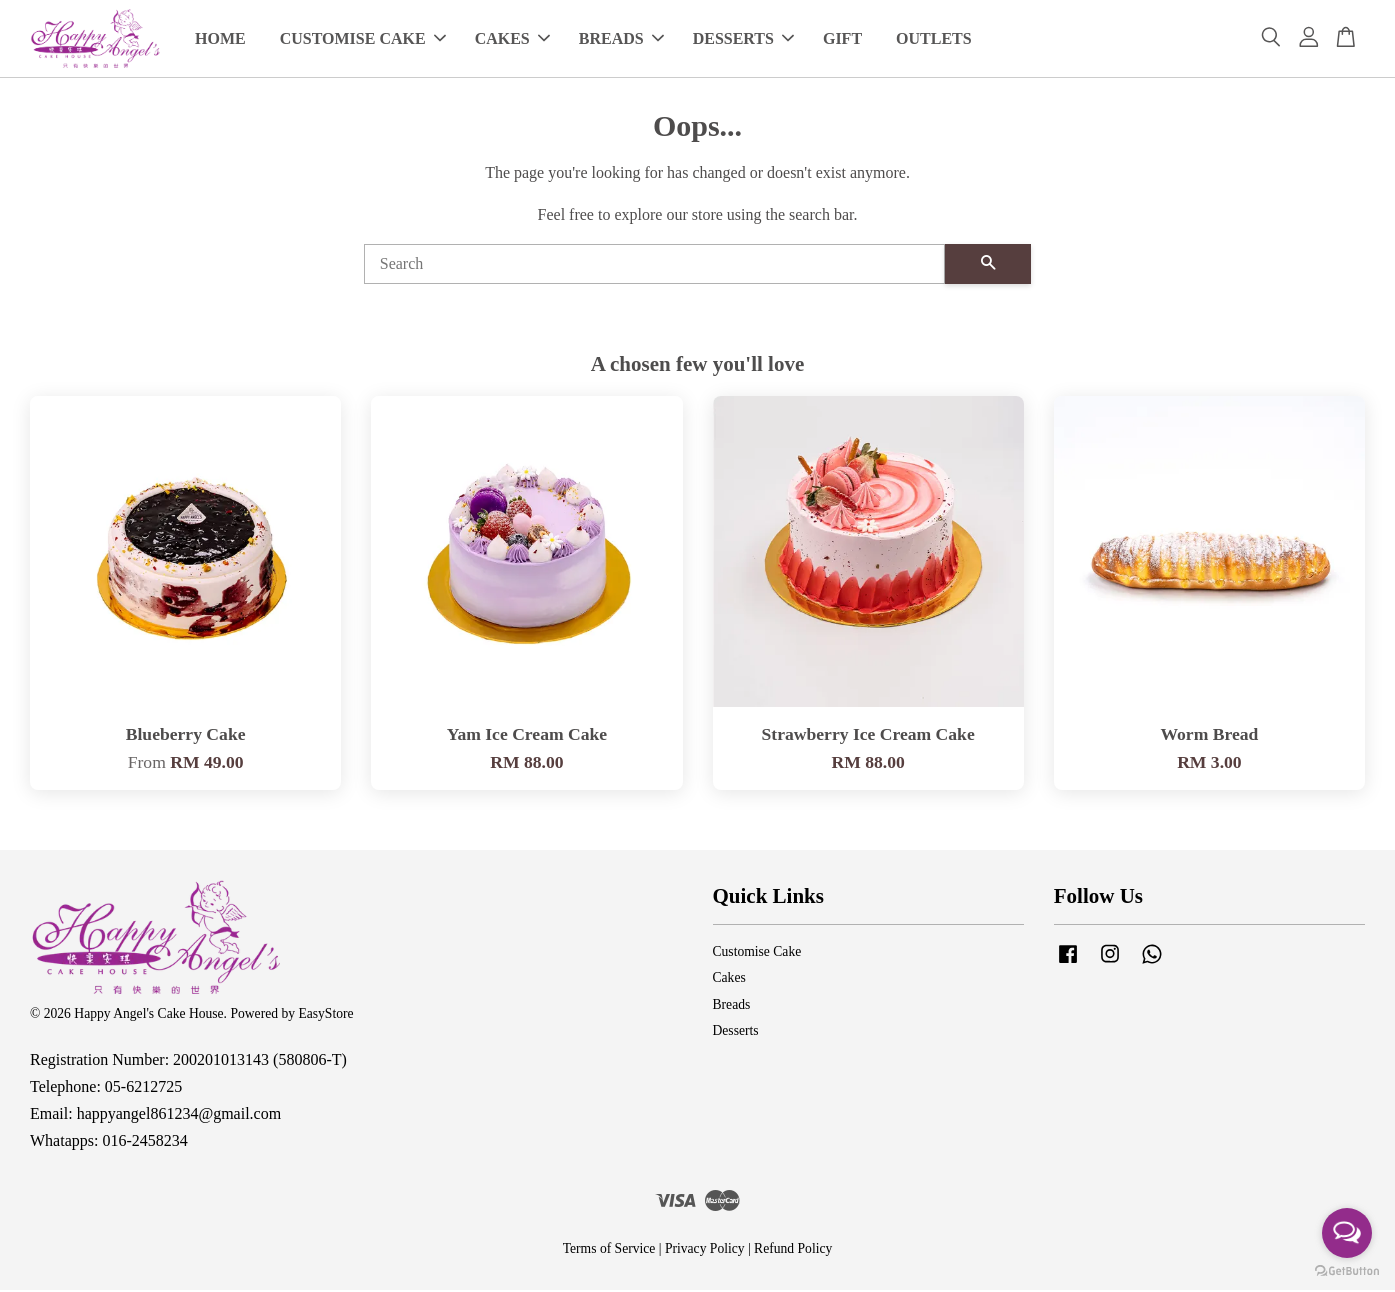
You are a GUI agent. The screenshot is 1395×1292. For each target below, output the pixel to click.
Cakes (729, 979)
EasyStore (325, 1015)
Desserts (736, 1032)
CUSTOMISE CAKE (363, 39)
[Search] (655, 265)
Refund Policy (793, 1250)
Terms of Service (609, 1250)
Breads (732, 1006)
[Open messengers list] (1347, 1233)
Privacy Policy (705, 1250)
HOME (220, 39)
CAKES (512, 39)
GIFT (842, 39)
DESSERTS (743, 39)
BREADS (621, 39)
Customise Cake (757, 953)
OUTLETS (934, 39)
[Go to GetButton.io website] (1347, 1271)
